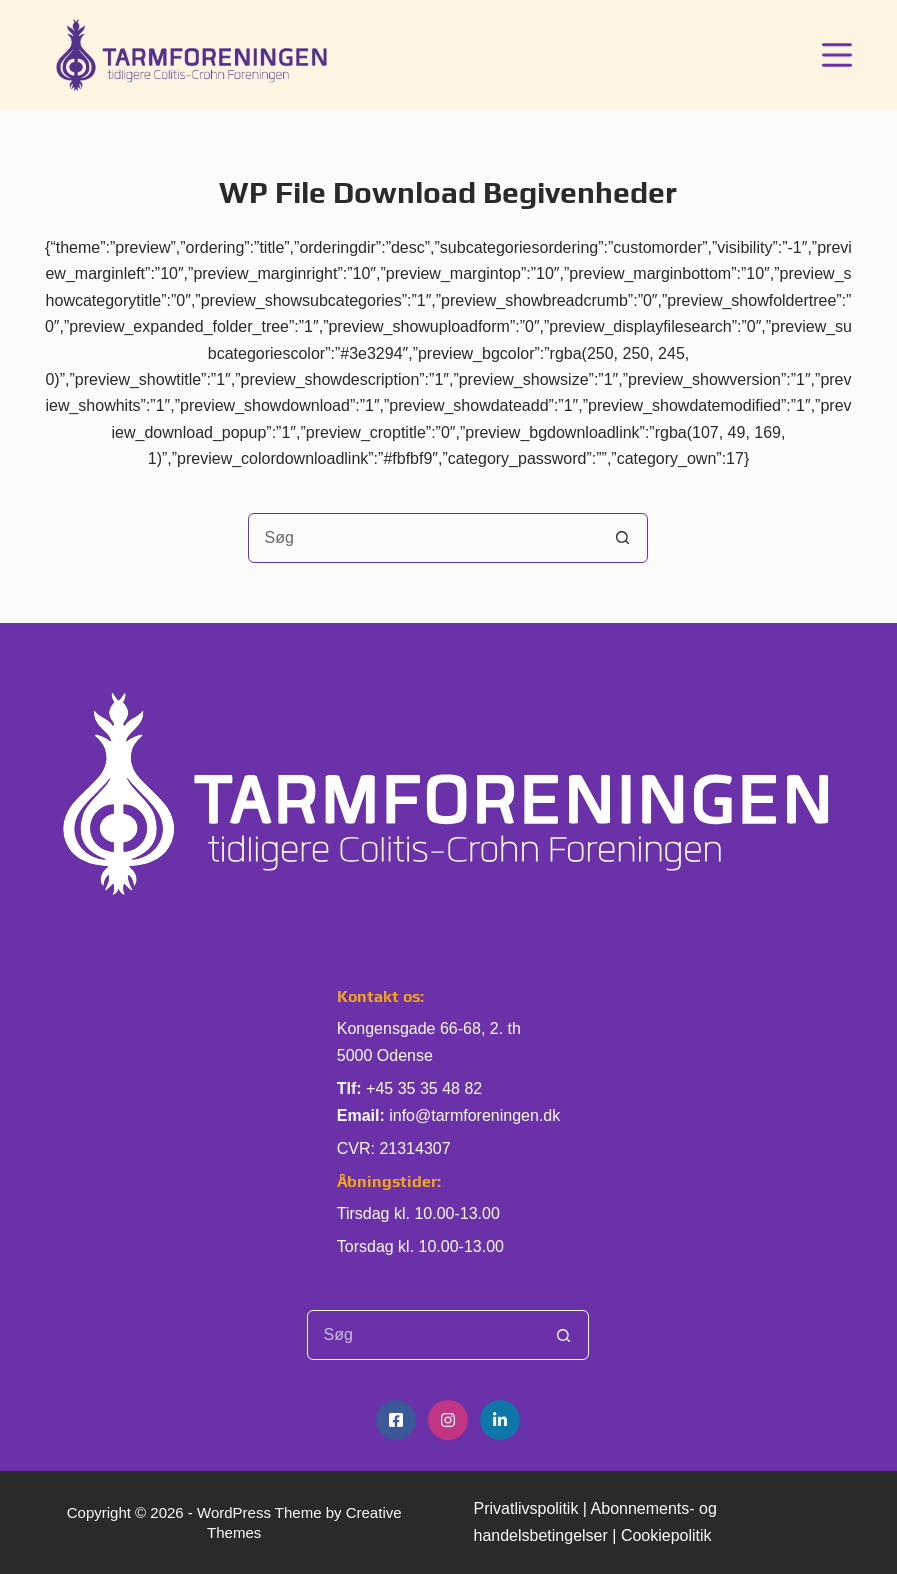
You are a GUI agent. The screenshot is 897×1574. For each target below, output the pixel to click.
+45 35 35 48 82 (424, 1088)
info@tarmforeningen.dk (474, 1115)
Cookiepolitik (666, 1535)
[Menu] (837, 55)
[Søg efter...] (423, 538)
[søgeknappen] (622, 538)
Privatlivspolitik (525, 1508)
